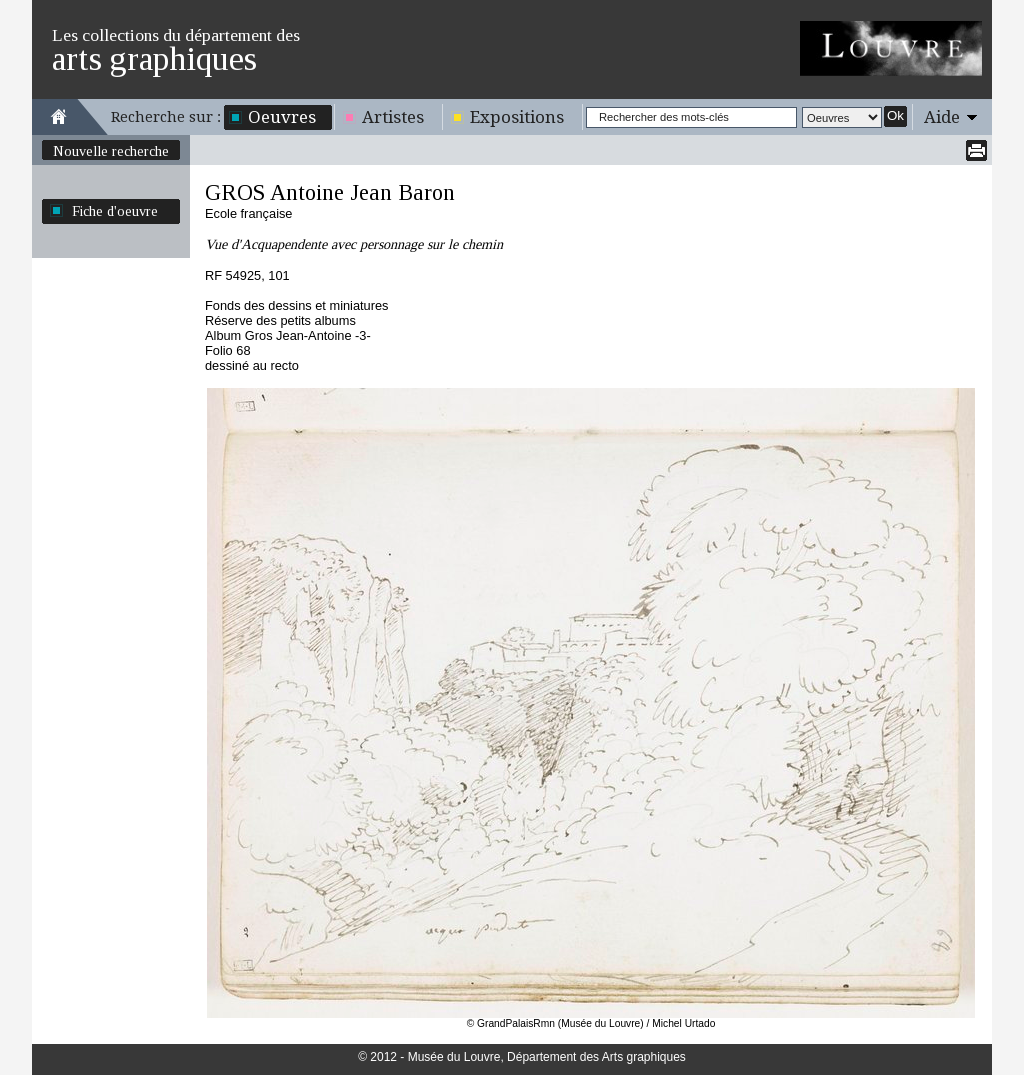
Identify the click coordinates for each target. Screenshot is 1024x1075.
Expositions (517, 117)
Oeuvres (282, 117)
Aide (942, 117)
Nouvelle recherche (111, 151)
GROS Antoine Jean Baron (330, 192)
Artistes (393, 117)
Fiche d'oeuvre (115, 211)
